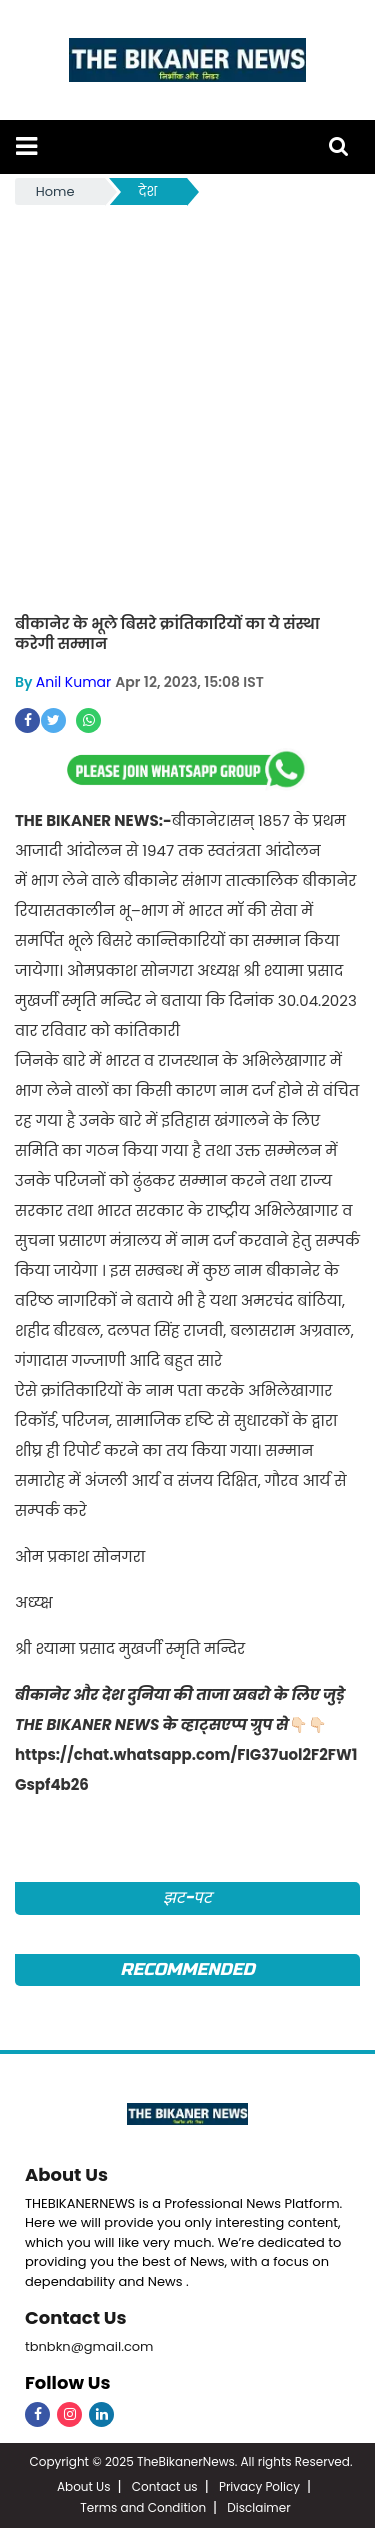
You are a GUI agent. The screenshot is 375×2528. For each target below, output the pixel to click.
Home (55, 191)
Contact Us (76, 2317)
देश (148, 191)
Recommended (187, 1969)
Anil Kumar (73, 682)
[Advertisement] (187, 406)
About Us (66, 2174)
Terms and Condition (143, 2507)
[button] (26, 146)
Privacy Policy (259, 2486)
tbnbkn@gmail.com (89, 2346)
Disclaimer (258, 2507)
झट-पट (187, 1897)
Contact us (165, 2486)
